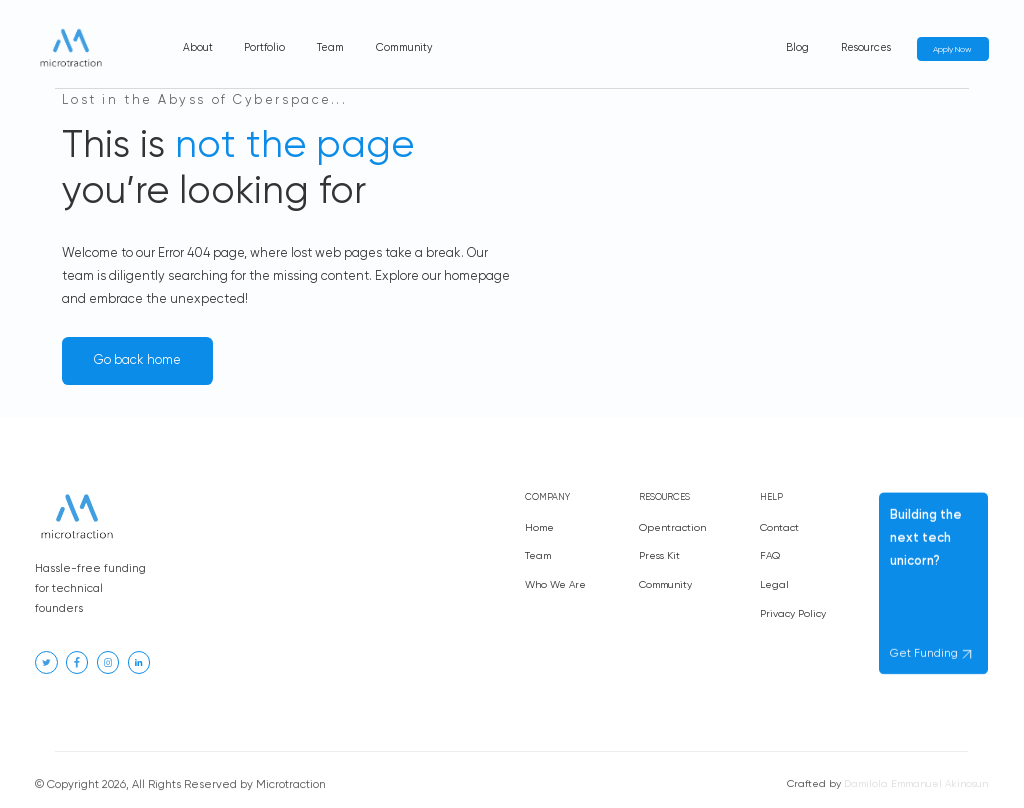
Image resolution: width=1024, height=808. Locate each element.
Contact (779, 531)
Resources (866, 48)
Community (404, 48)
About (198, 48)
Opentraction (672, 529)
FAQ (770, 559)
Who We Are (555, 585)
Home (539, 528)
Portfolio (264, 48)
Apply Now (952, 49)
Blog (797, 48)
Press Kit (659, 557)
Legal (774, 588)
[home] (70, 49)
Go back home (137, 360)
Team (330, 48)
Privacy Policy (793, 617)
